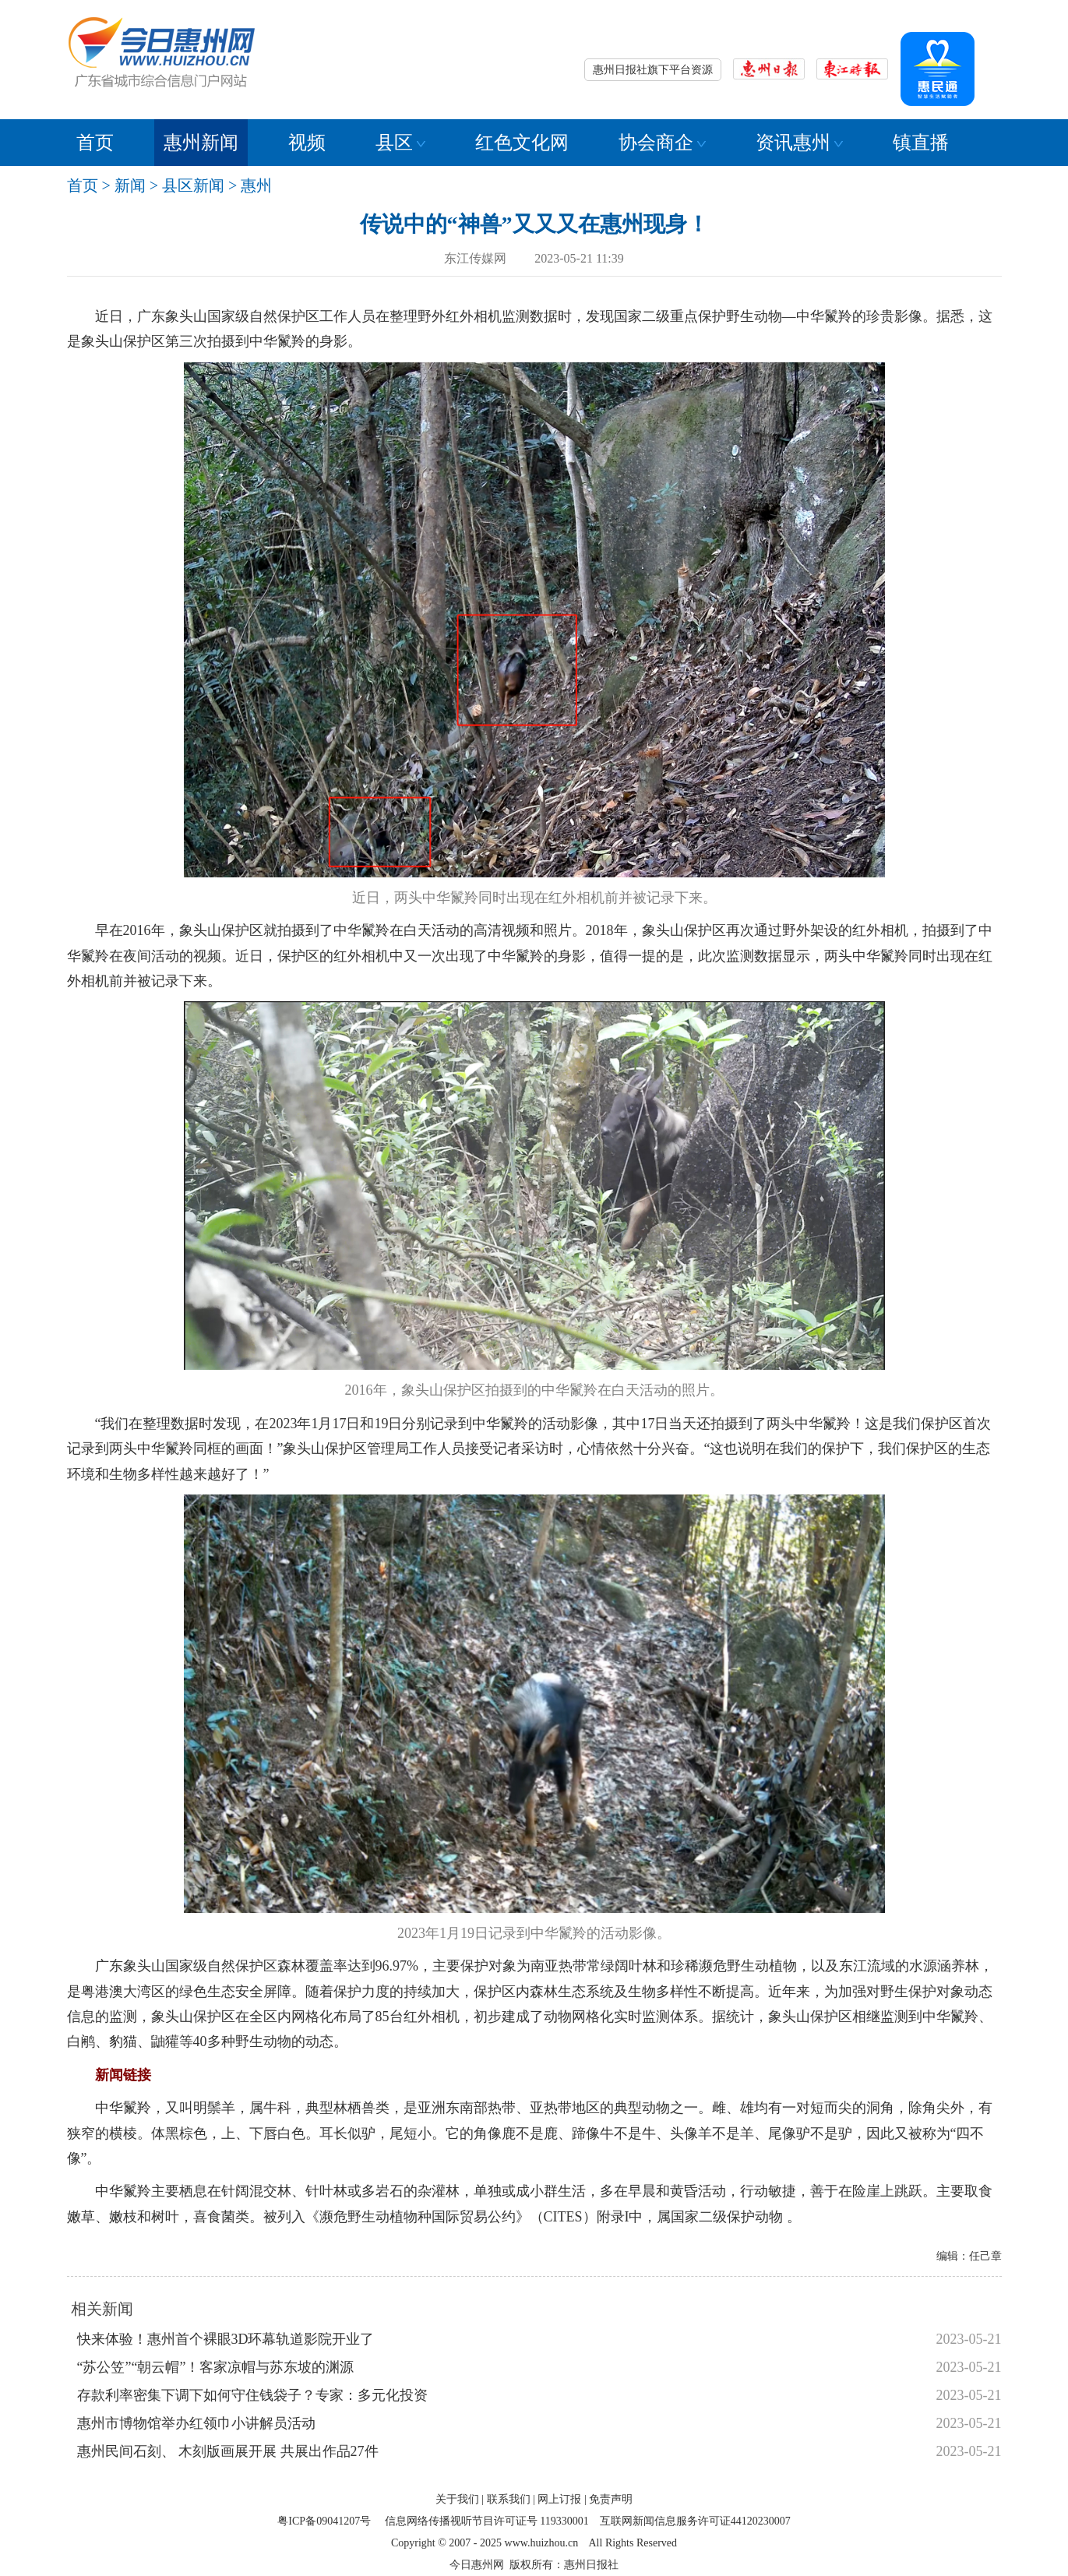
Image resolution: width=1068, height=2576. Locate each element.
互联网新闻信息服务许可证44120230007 (695, 2521)
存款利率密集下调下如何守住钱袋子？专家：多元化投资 (252, 2395)
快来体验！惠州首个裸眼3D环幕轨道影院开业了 (226, 2339)
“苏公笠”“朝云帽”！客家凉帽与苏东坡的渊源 (215, 2367)
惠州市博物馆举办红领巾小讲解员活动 (196, 2423)
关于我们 (457, 2499)
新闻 (130, 185)
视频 (307, 142)
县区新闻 (193, 185)
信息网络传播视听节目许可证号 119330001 (487, 2521)
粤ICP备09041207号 (324, 2521)
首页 (95, 142)
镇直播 (921, 142)
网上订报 (559, 2499)
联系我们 (508, 2499)
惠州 (256, 185)
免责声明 (611, 2499)
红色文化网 (522, 142)
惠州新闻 (201, 142)
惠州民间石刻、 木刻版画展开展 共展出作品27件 (228, 2451)
